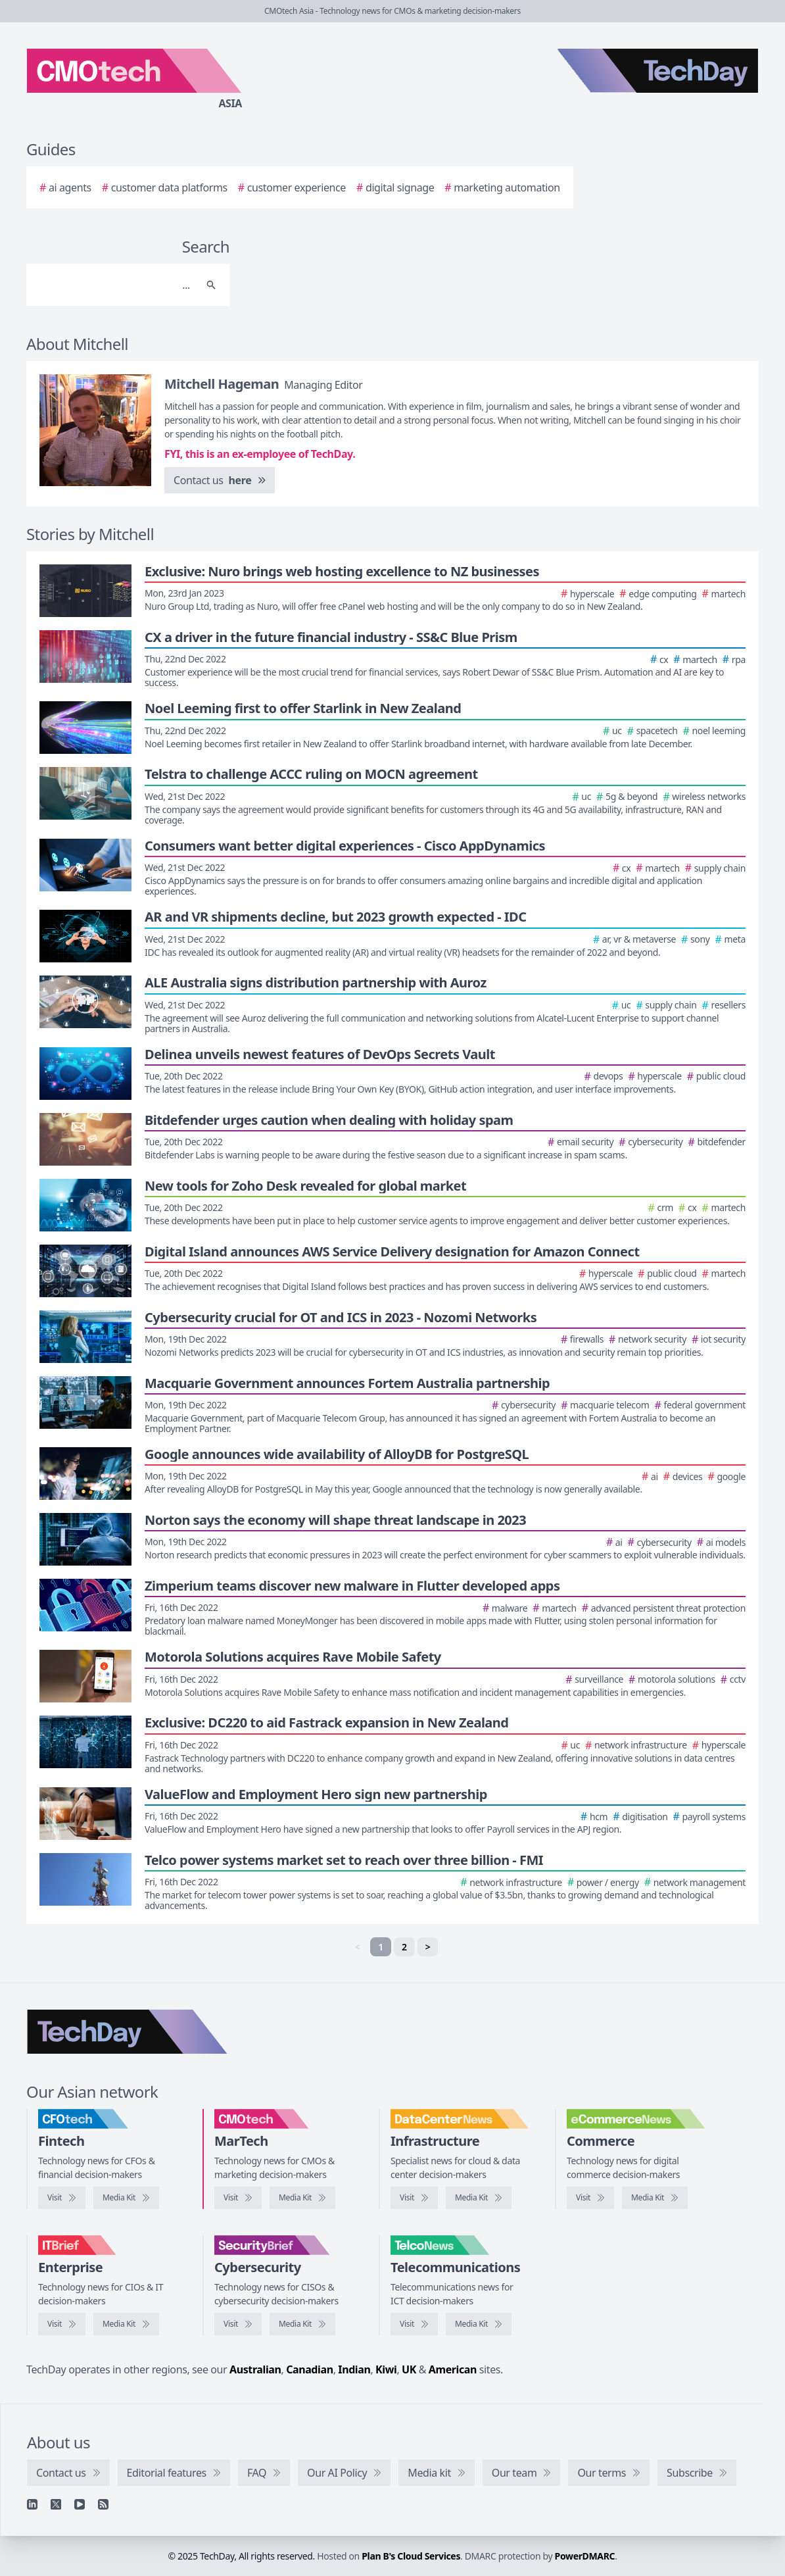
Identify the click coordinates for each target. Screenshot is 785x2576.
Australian (255, 2369)
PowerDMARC (585, 2556)
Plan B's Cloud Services (411, 2556)
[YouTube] (79, 2504)
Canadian (309, 2369)
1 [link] (380, 1947)
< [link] (357, 1947)
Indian (354, 2369)
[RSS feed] (103, 2504)
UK (409, 2369)
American (453, 2369)
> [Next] (428, 1947)
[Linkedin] (32, 2504)
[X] (56, 2504)
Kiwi (385, 2369)
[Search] (115, 285)
